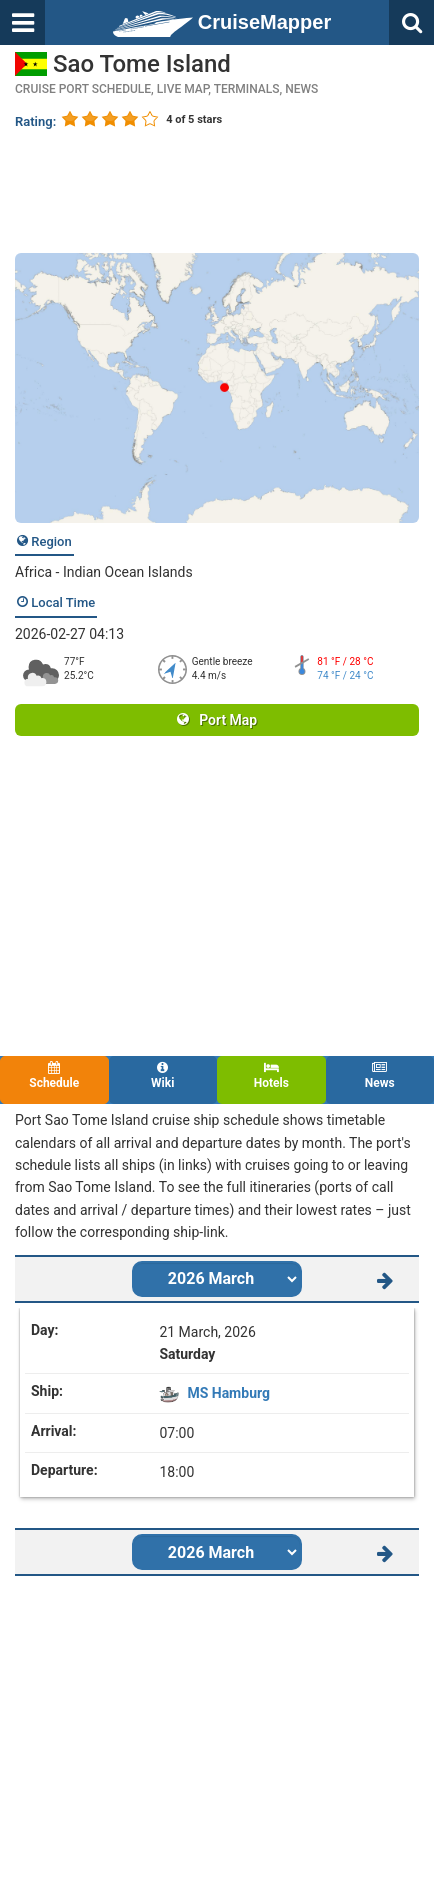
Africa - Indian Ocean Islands (104, 572)
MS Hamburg (228, 1393)
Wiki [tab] (163, 1075)
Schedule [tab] (54, 1075)
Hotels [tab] (271, 1075)
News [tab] (380, 1075)
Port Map (217, 720)
